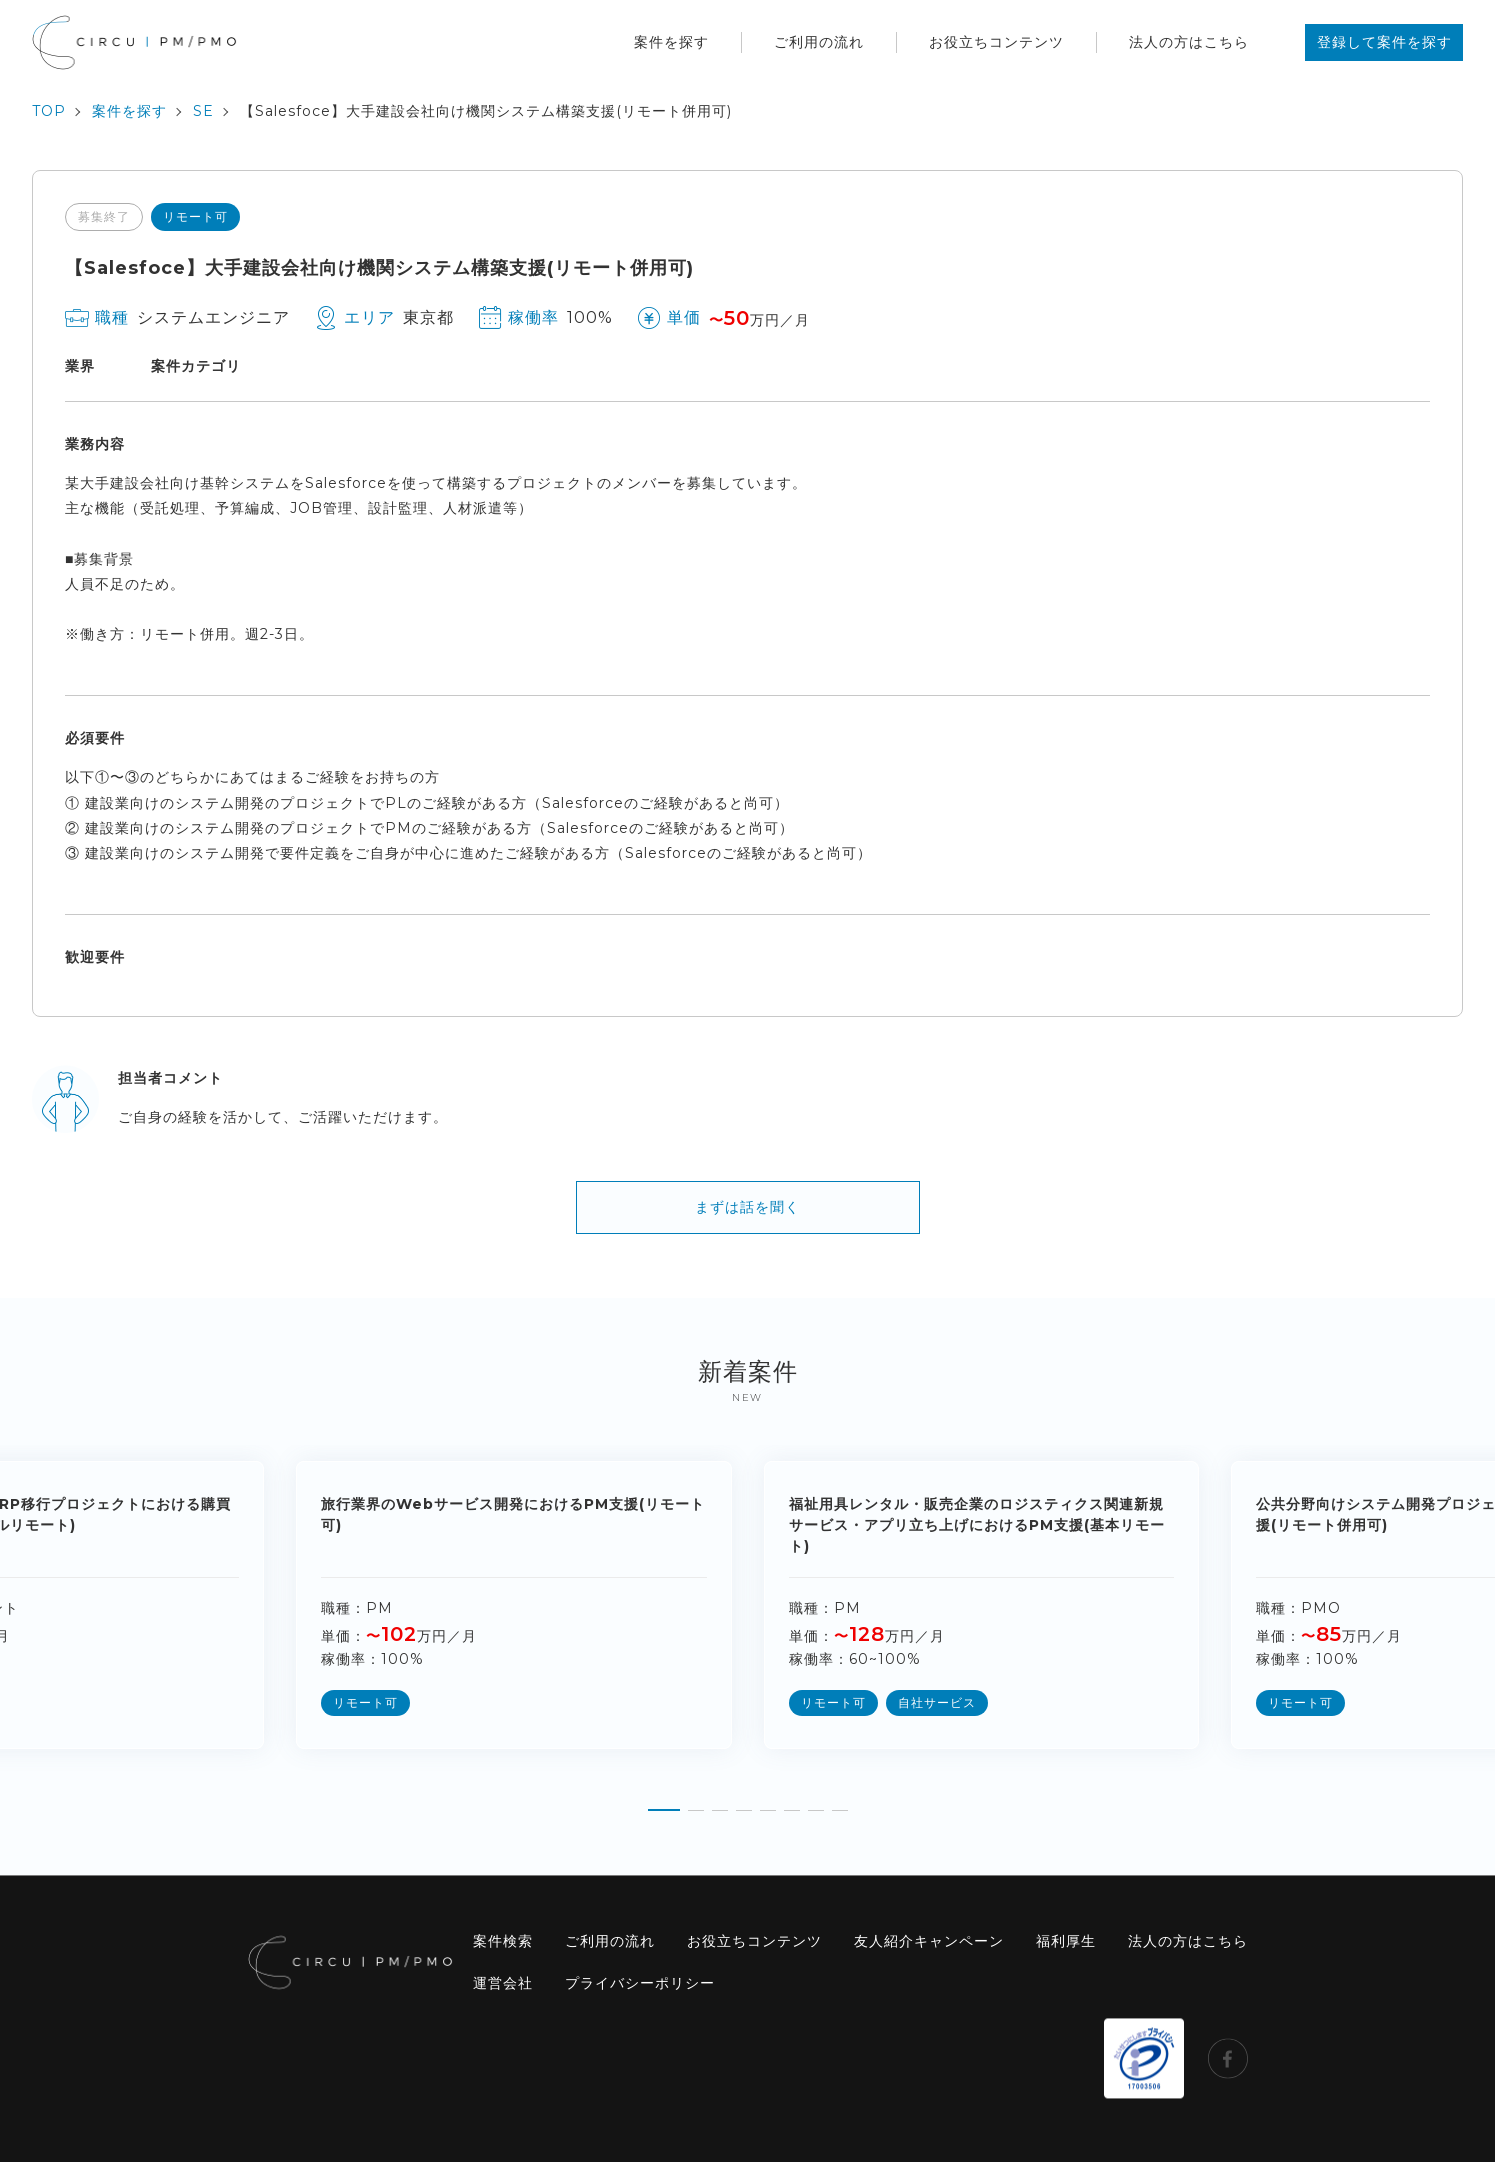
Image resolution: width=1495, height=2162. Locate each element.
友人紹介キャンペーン (929, 1941)
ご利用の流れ (819, 42)
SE (203, 111)
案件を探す (671, 42)
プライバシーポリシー (640, 1983)
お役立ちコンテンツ (996, 42)
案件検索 (503, 1941)
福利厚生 (1066, 1941)
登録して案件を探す (1384, 42)
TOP (49, 111)
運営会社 (503, 1983)
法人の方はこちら (1189, 42)
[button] (664, 1803)
